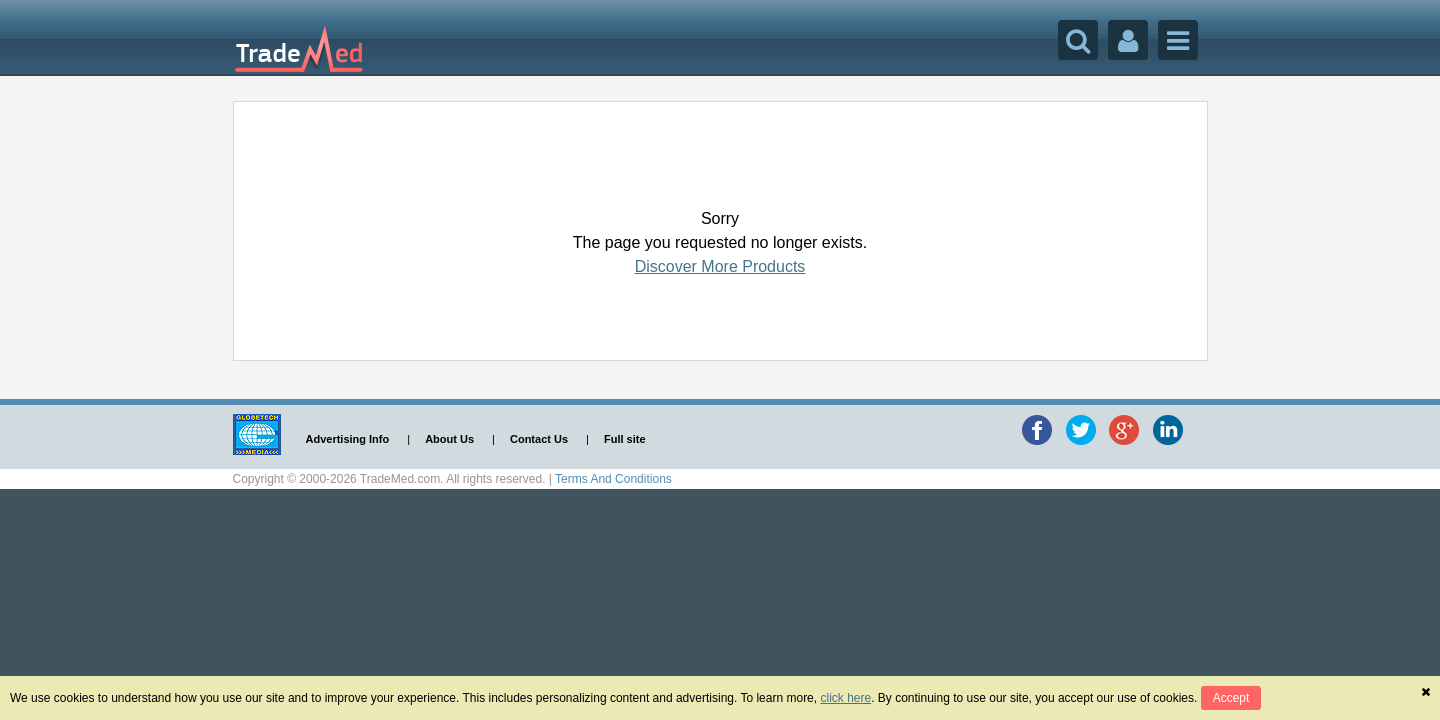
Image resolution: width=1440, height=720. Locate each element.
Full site (625, 439)
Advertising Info (348, 439)
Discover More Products (720, 266)
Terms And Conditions (613, 479)
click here (845, 698)
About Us (449, 439)
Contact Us (539, 439)
